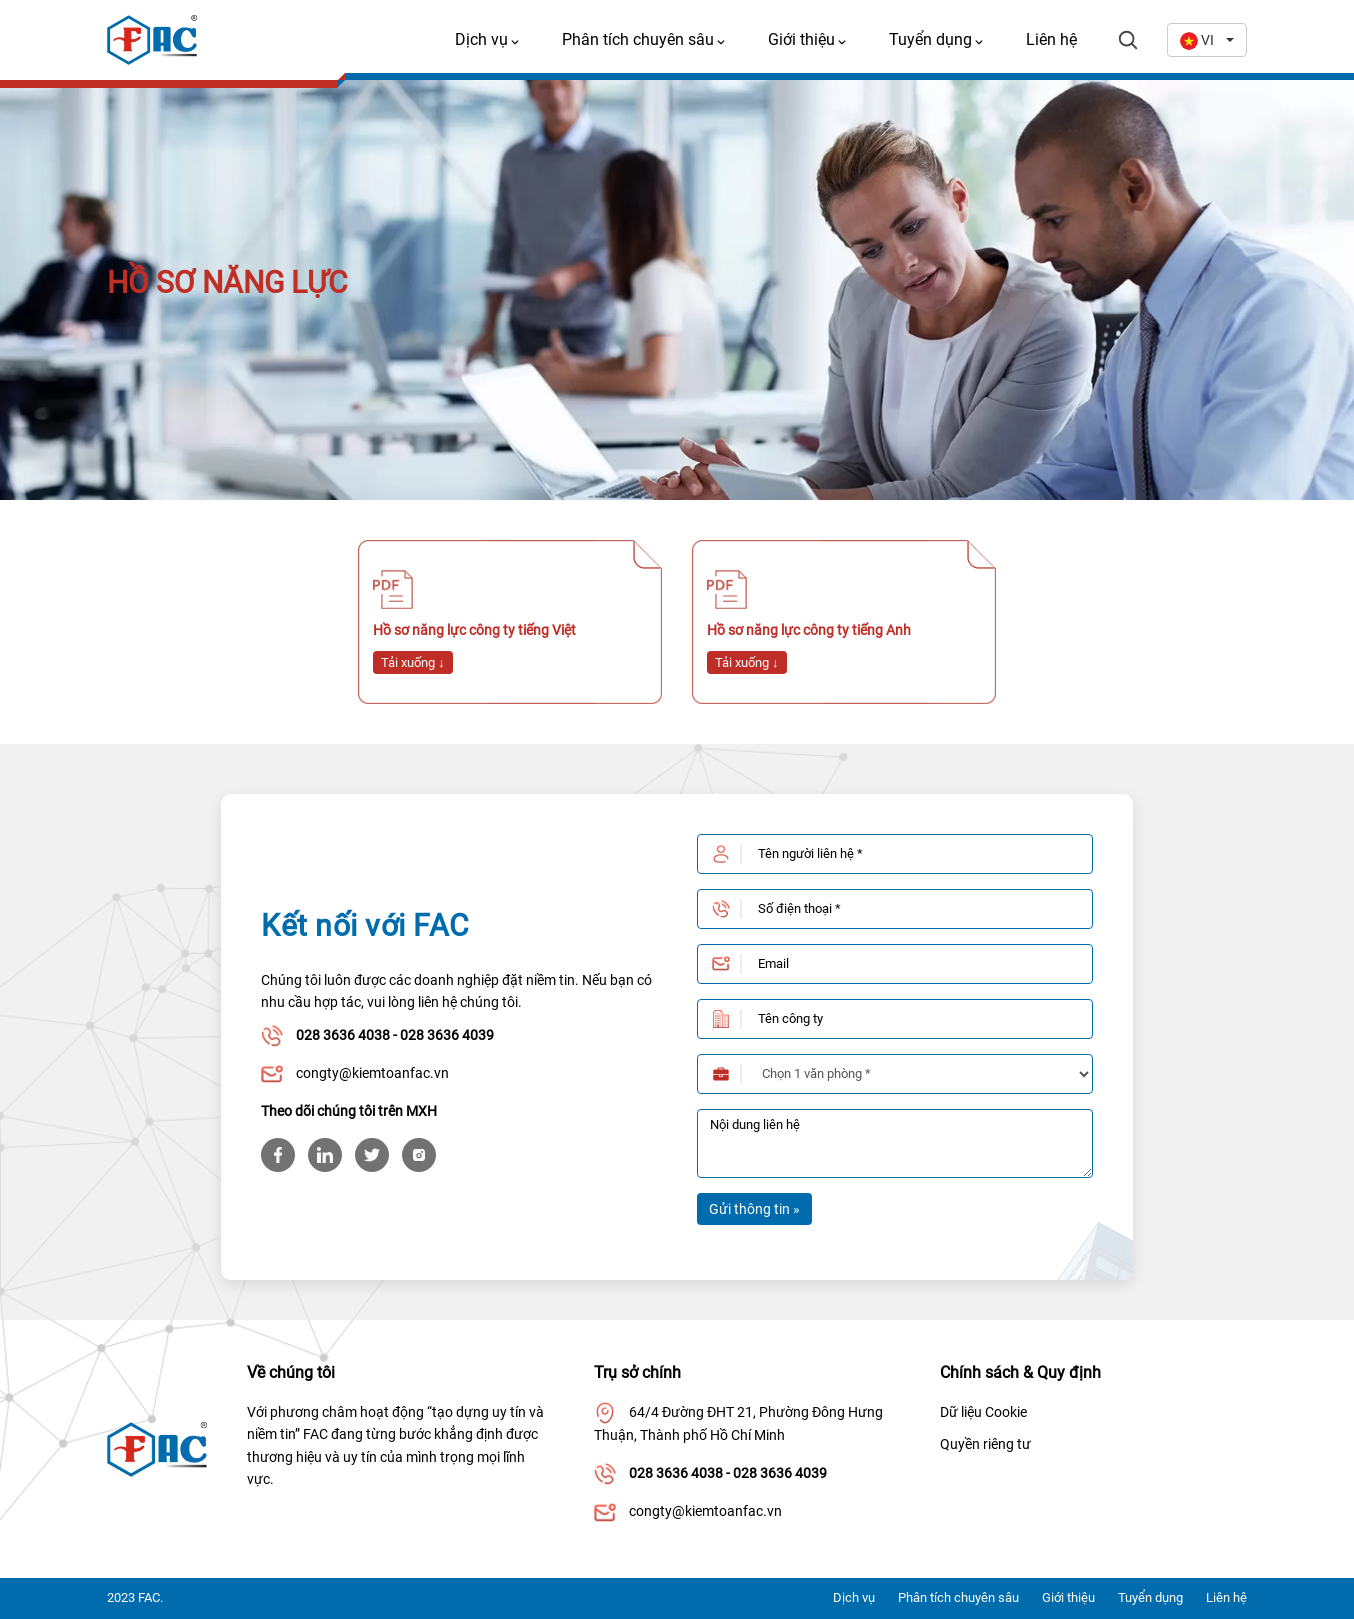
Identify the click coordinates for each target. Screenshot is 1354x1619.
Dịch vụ (854, 1597)
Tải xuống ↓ (413, 662)
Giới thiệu (1068, 1597)
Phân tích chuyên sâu (958, 1597)
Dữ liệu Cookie (983, 1412)
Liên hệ (1051, 39)
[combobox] (1207, 40)
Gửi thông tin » (754, 1209)
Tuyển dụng (1150, 1597)
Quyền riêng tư (985, 1444)
